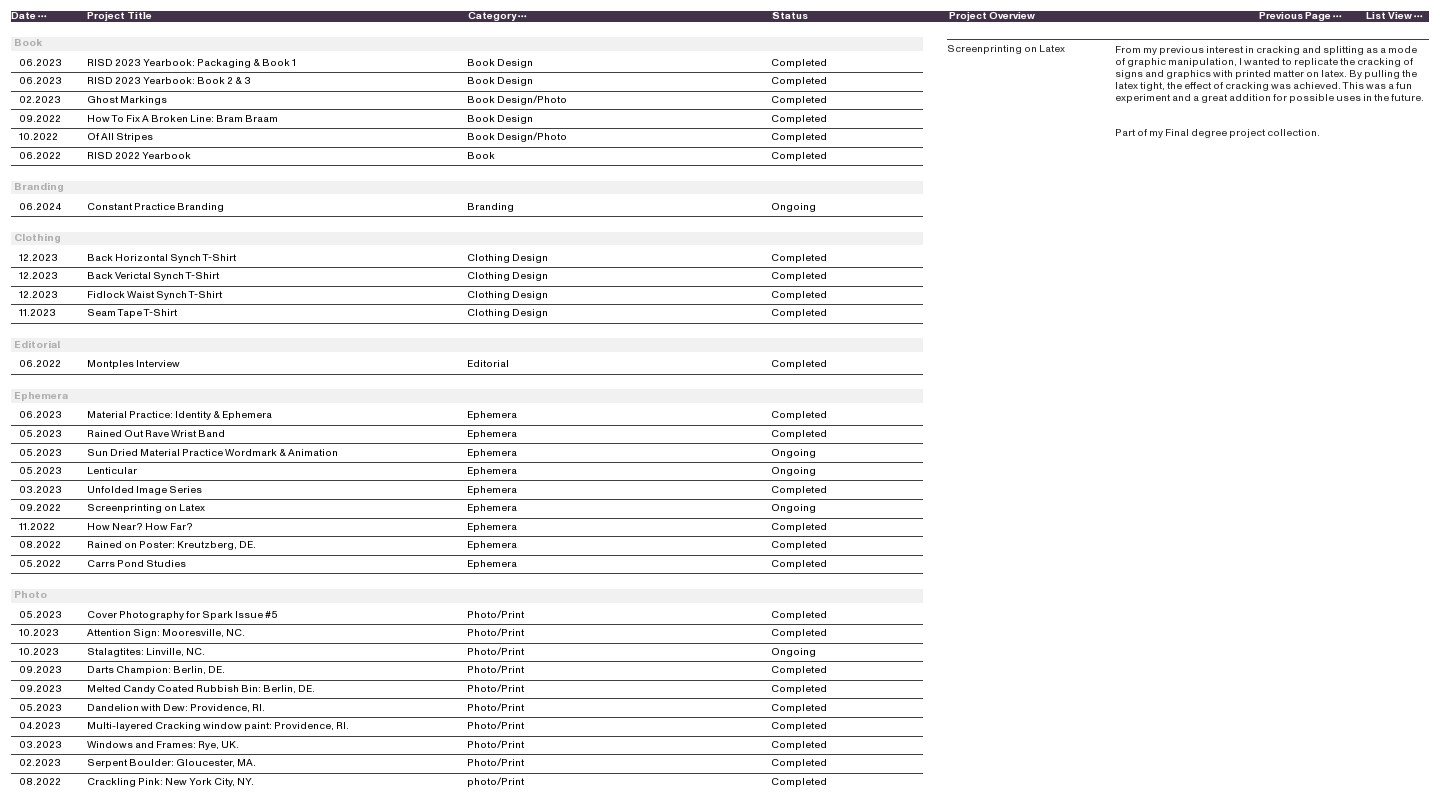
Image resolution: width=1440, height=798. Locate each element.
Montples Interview (133, 364)
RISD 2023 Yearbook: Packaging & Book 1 (191, 63)
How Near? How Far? (140, 527)
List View (1396, 16)
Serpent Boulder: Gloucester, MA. (171, 763)
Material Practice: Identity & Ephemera (179, 415)
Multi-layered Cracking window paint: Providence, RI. (218, 726)
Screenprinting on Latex (146, 508)
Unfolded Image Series (144, 490)
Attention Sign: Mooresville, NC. (166, 633)
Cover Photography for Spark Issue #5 (182, 615)
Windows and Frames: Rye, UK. (163, 745)
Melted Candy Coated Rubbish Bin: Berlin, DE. (201, 689)
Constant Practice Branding (155, 207)
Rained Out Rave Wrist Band (156, 434)
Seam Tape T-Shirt (132, 313)
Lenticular (112, 471)
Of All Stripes (120, 137)
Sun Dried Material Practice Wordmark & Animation (212, 453)
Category (498, 16)
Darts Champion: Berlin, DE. (156, 670)
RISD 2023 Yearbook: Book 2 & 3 (169, 81)
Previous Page (1301, 16)
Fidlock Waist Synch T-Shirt (154, 295)
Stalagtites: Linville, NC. (146, 652)
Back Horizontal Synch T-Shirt (161, 258)
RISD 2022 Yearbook (139, 156)
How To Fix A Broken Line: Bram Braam (182, 119)
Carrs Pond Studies (136, 564)
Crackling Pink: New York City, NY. (170, 782)
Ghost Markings (127, 100)
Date (29, 16)
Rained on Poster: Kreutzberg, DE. (171, 545)
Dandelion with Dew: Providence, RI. (176, 708)
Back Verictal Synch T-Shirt (153, 276)
